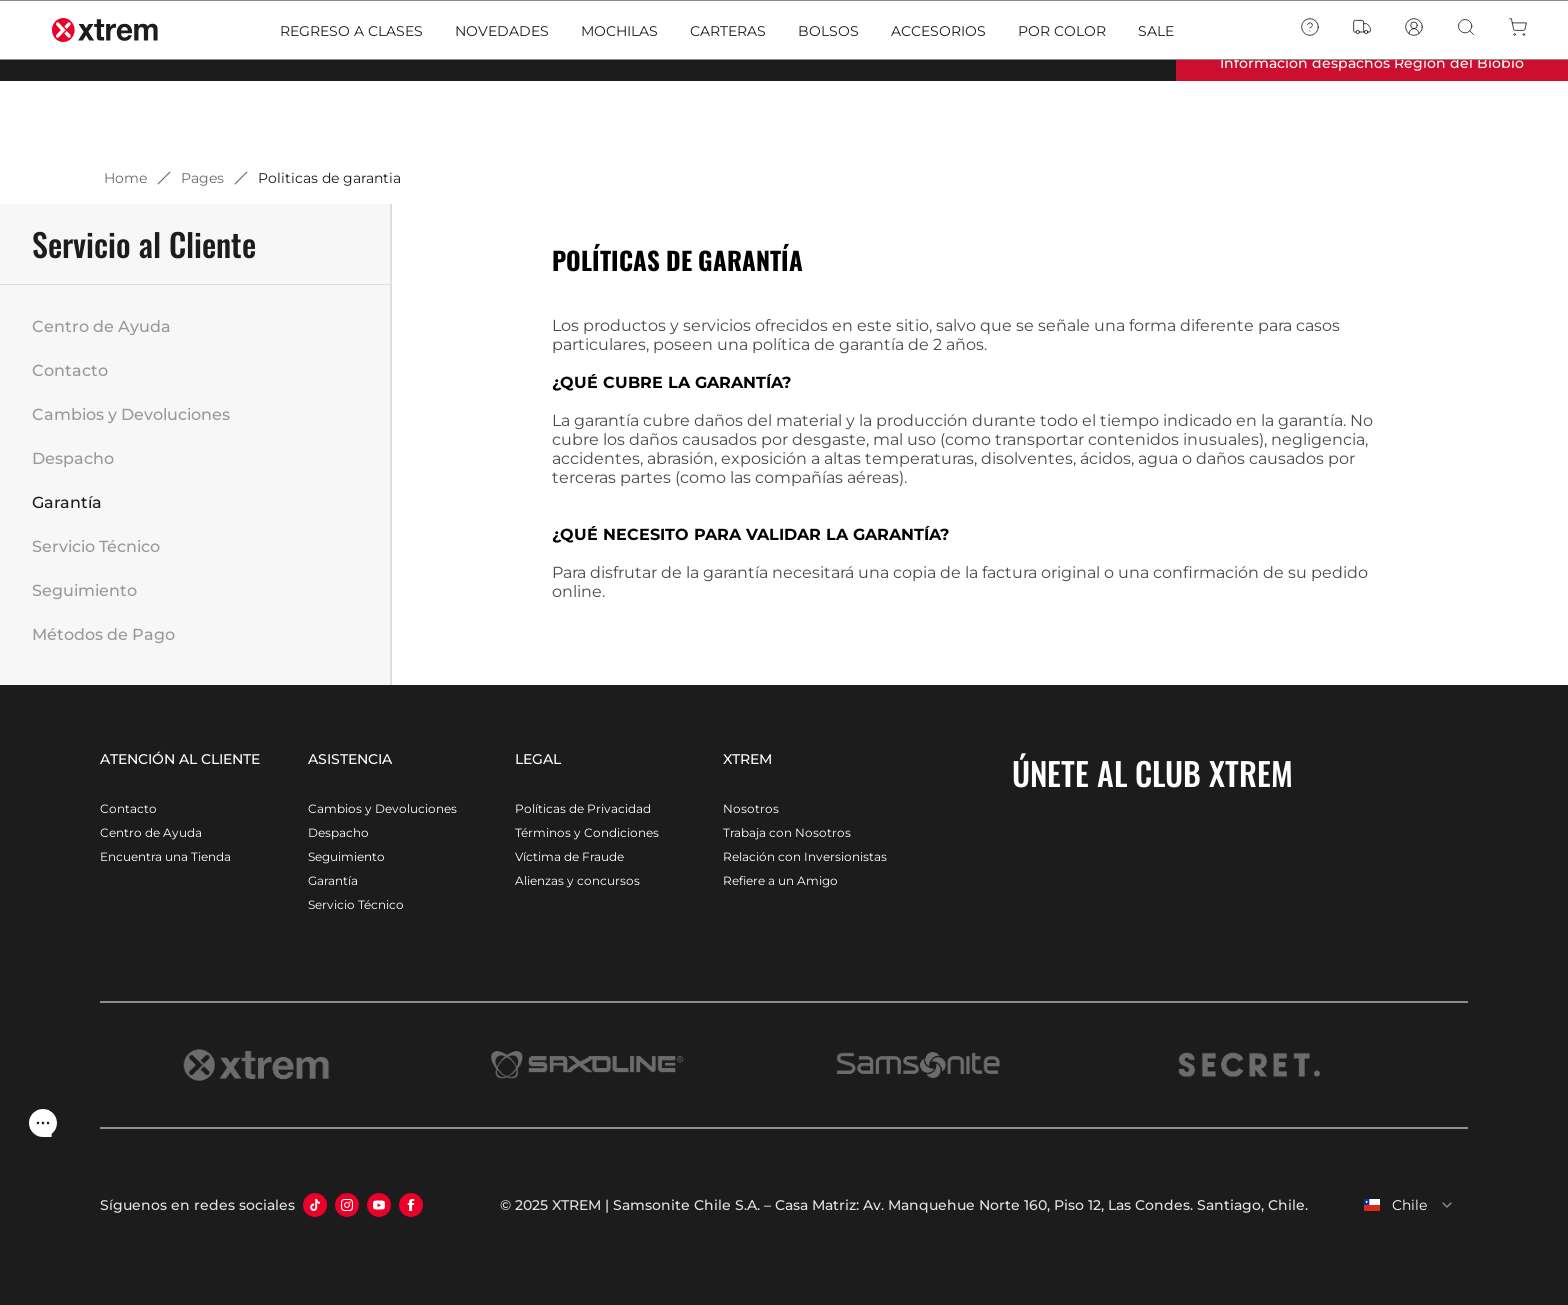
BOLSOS (828, 112)
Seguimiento (84, 590)
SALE (1156, 112)
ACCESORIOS (938, 112)
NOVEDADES (502, 112)
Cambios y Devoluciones (131, 414)
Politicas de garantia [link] (329, 178)
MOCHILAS (619, 112)
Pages (202, 178)
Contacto (70, 370)
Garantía (67, 502)
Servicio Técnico (96, 546)
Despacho (73, 458)
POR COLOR (1062, 112)
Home (125, 178)
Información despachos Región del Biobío (1372, 63)
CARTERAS (728, 112)
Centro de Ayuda (101, 326)
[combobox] (1396, 1205)
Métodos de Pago (103, 634)
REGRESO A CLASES (351, 112)
